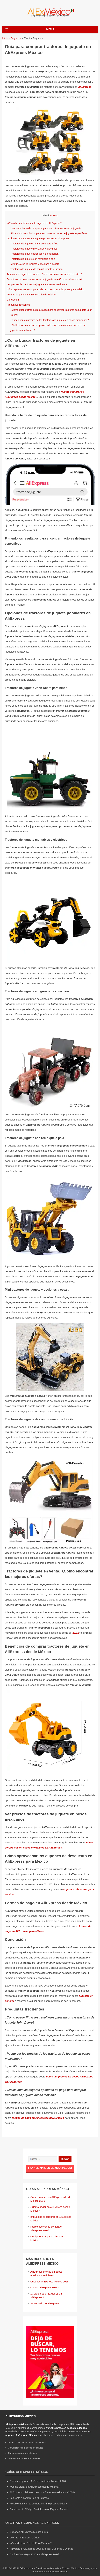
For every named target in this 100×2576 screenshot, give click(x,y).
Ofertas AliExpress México (45, 2287)
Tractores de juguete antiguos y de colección (34, 253)
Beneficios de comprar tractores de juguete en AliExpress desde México (45, 279)
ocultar (53, 215)
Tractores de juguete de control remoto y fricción (36, 269)
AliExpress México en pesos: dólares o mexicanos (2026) (42, 2492)
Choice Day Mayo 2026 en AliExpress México (35, 2554)
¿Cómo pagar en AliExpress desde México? (35, 2486)
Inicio (5, 38)
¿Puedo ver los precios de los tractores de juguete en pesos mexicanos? (49, 320)
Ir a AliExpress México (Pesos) (50, 2167)
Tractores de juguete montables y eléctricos (33, 248)
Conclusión (13, 299)
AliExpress (84, 86)
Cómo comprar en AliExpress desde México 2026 (38, 2481)
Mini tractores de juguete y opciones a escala (34, 264)
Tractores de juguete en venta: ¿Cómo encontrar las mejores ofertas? (44, 274)
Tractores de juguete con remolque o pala (32, 259)
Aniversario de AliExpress (44, 2303)
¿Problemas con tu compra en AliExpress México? (38, 2503)
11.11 (76, 1632)
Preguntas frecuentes (18, 304)
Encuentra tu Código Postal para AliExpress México (39, 2509)
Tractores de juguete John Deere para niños (34, 243)
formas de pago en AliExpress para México (38, 2117)
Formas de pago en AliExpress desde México (31, 294)
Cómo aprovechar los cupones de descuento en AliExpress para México (45, 289)
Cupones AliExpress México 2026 (49, 2281)
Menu (50, 29)
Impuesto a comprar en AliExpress (29, 2497)
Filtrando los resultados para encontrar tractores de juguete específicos (48, 233)
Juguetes (16, 38)
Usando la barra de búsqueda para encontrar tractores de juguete (45, 228)
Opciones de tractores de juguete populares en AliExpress (38, 238)
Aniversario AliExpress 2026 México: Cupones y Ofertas (41, 2548)
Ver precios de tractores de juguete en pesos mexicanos (37, 284)
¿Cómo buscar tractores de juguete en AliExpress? (34, 223)
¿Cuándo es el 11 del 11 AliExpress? (31, 2543)
